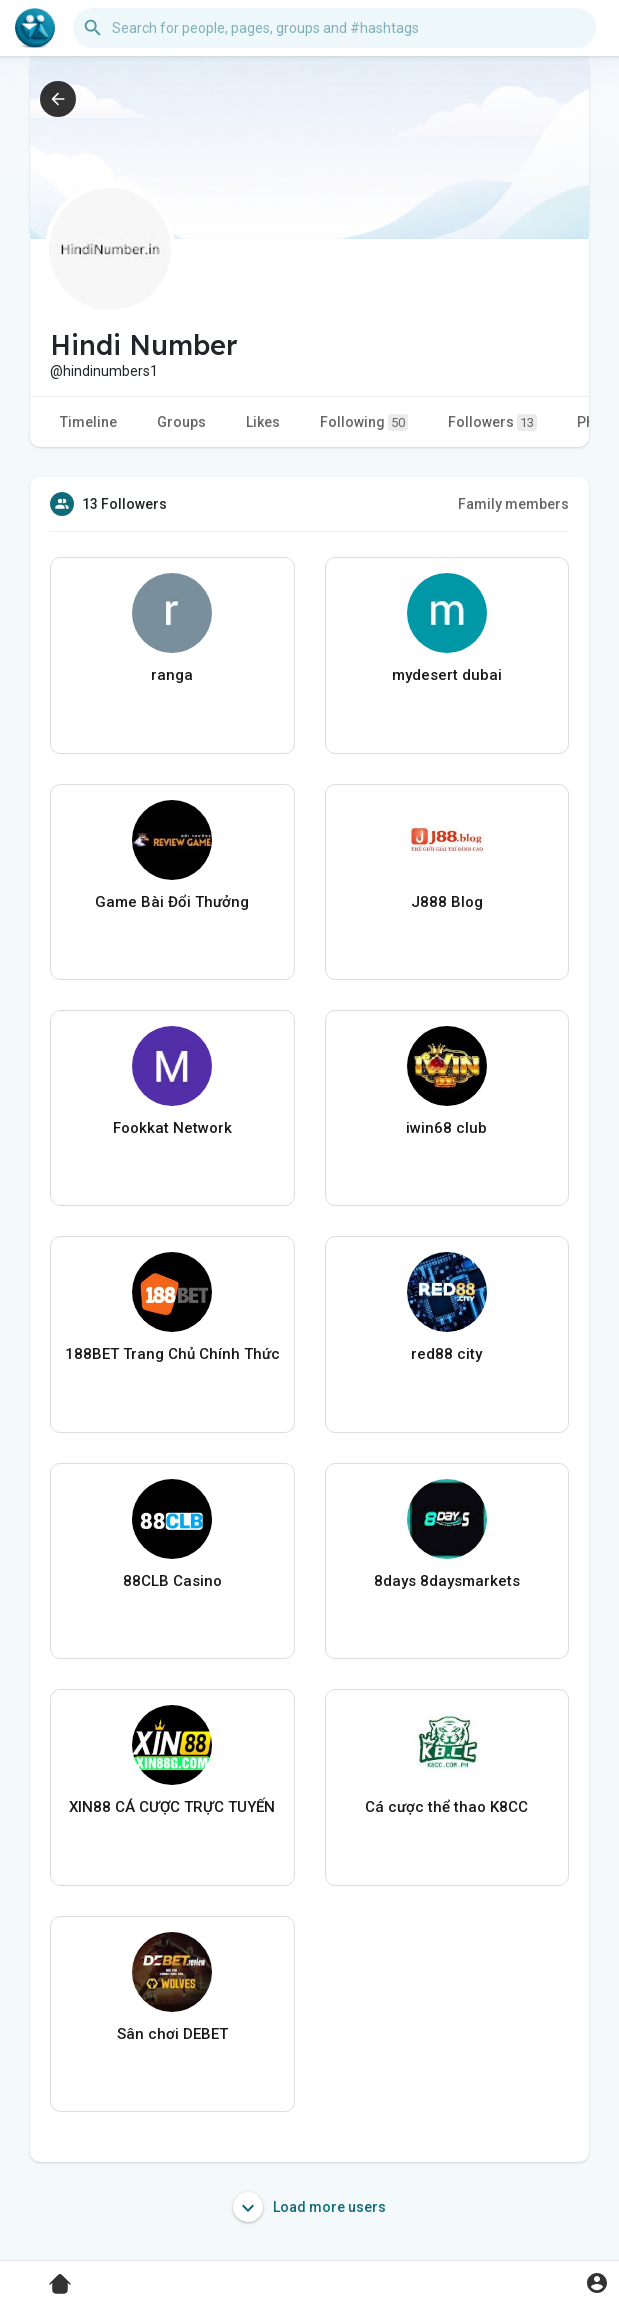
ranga (172, 675)
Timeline (88, 422)
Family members (513, 504)
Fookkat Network (172, 1128)
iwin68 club (446, 1128)
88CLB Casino (172, 1581)
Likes (263, 422)
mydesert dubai (447, 675)
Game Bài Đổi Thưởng (172, 902)
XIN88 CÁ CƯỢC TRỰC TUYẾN (172, 1807)
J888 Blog (447, 902)
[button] (334, 28)
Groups (181, 422)
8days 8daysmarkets (447, 1581)
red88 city (446, 1354)
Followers (492, 422)
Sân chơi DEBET (172, 2034)
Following (364, 422)
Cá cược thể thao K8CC (446, 1807)
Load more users (309, 2207)
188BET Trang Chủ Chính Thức (172, 1354)
